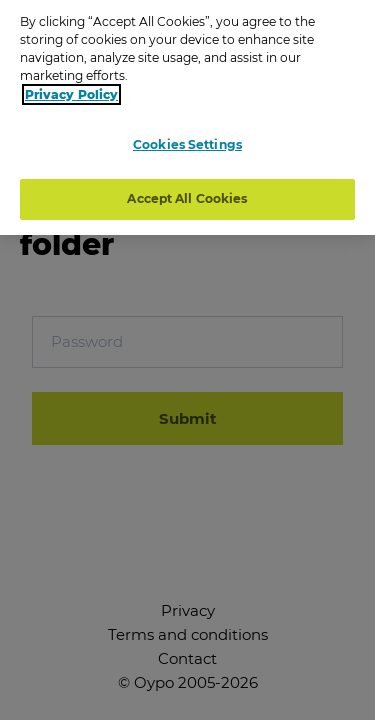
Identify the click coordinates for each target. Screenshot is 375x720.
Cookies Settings (187, 138)
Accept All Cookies (187, 193)
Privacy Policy (71, 88)
